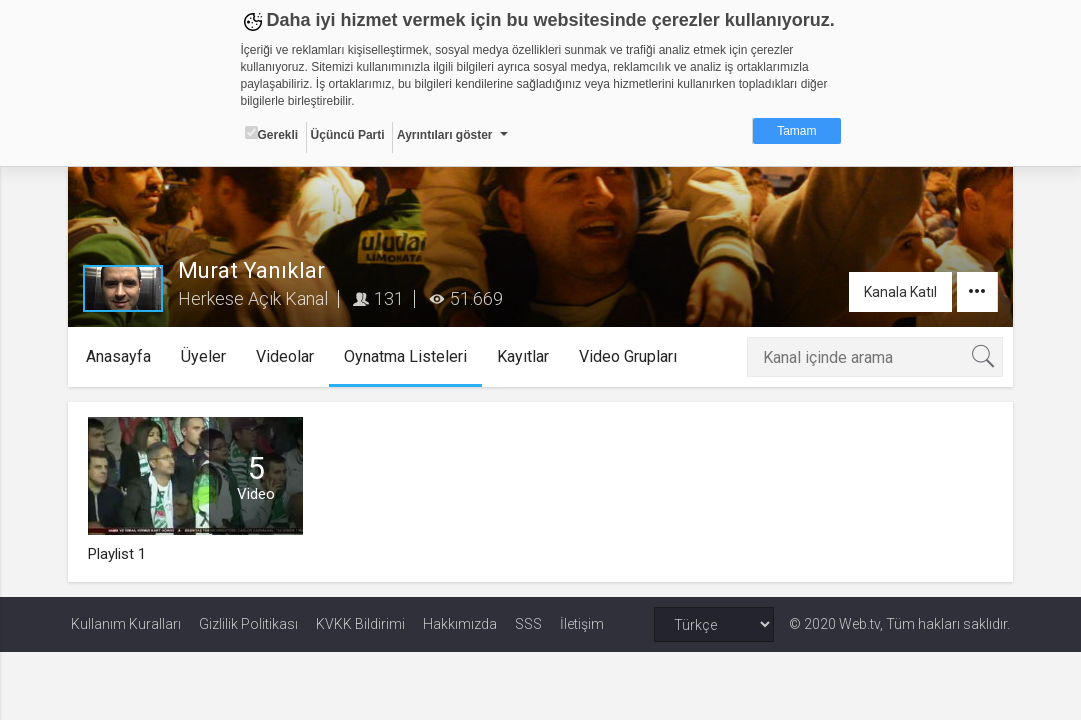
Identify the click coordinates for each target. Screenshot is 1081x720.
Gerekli (272, 134)
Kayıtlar (525, 356)
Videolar (287, 356)
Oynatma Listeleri (407, 356)
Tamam (796, 131)
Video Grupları (630, 356)
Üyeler (205, 356)
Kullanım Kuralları (126, 624)
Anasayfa (120, 356)
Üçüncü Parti (348, 135)
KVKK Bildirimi (360, 624)
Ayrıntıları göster (445, 135)
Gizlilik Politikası (248, 624)
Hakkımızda (460, 624)
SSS (528, 624)
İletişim (582, 624)
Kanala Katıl (897, 292)
